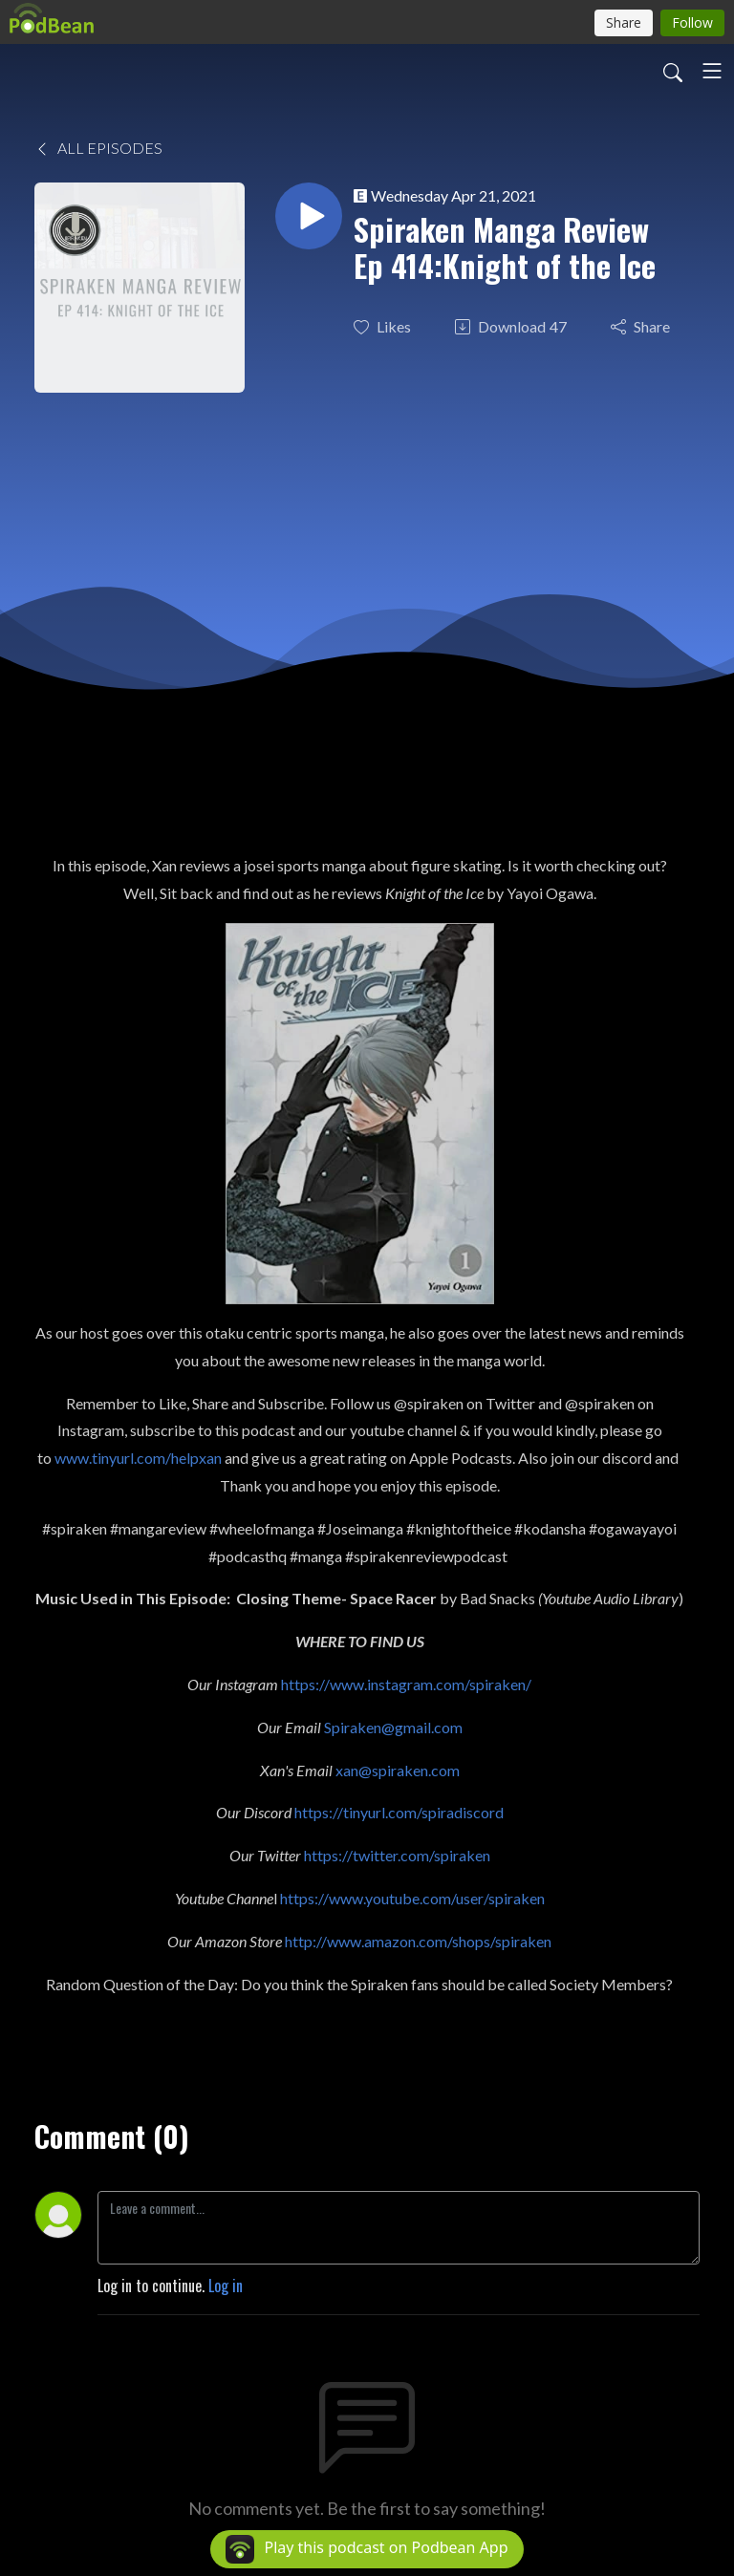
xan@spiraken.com (397, 1770)
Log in (225, 2285)
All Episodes (98, 148)
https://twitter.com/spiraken (397, 1855)
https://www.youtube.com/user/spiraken (412, 1898)
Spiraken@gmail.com (393, 1727)
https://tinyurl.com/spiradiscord (399, 1812)
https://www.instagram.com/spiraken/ (406, 1684)
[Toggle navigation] (712, 71)
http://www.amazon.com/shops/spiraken (418, 1941)
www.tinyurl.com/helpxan (138, 1458)
